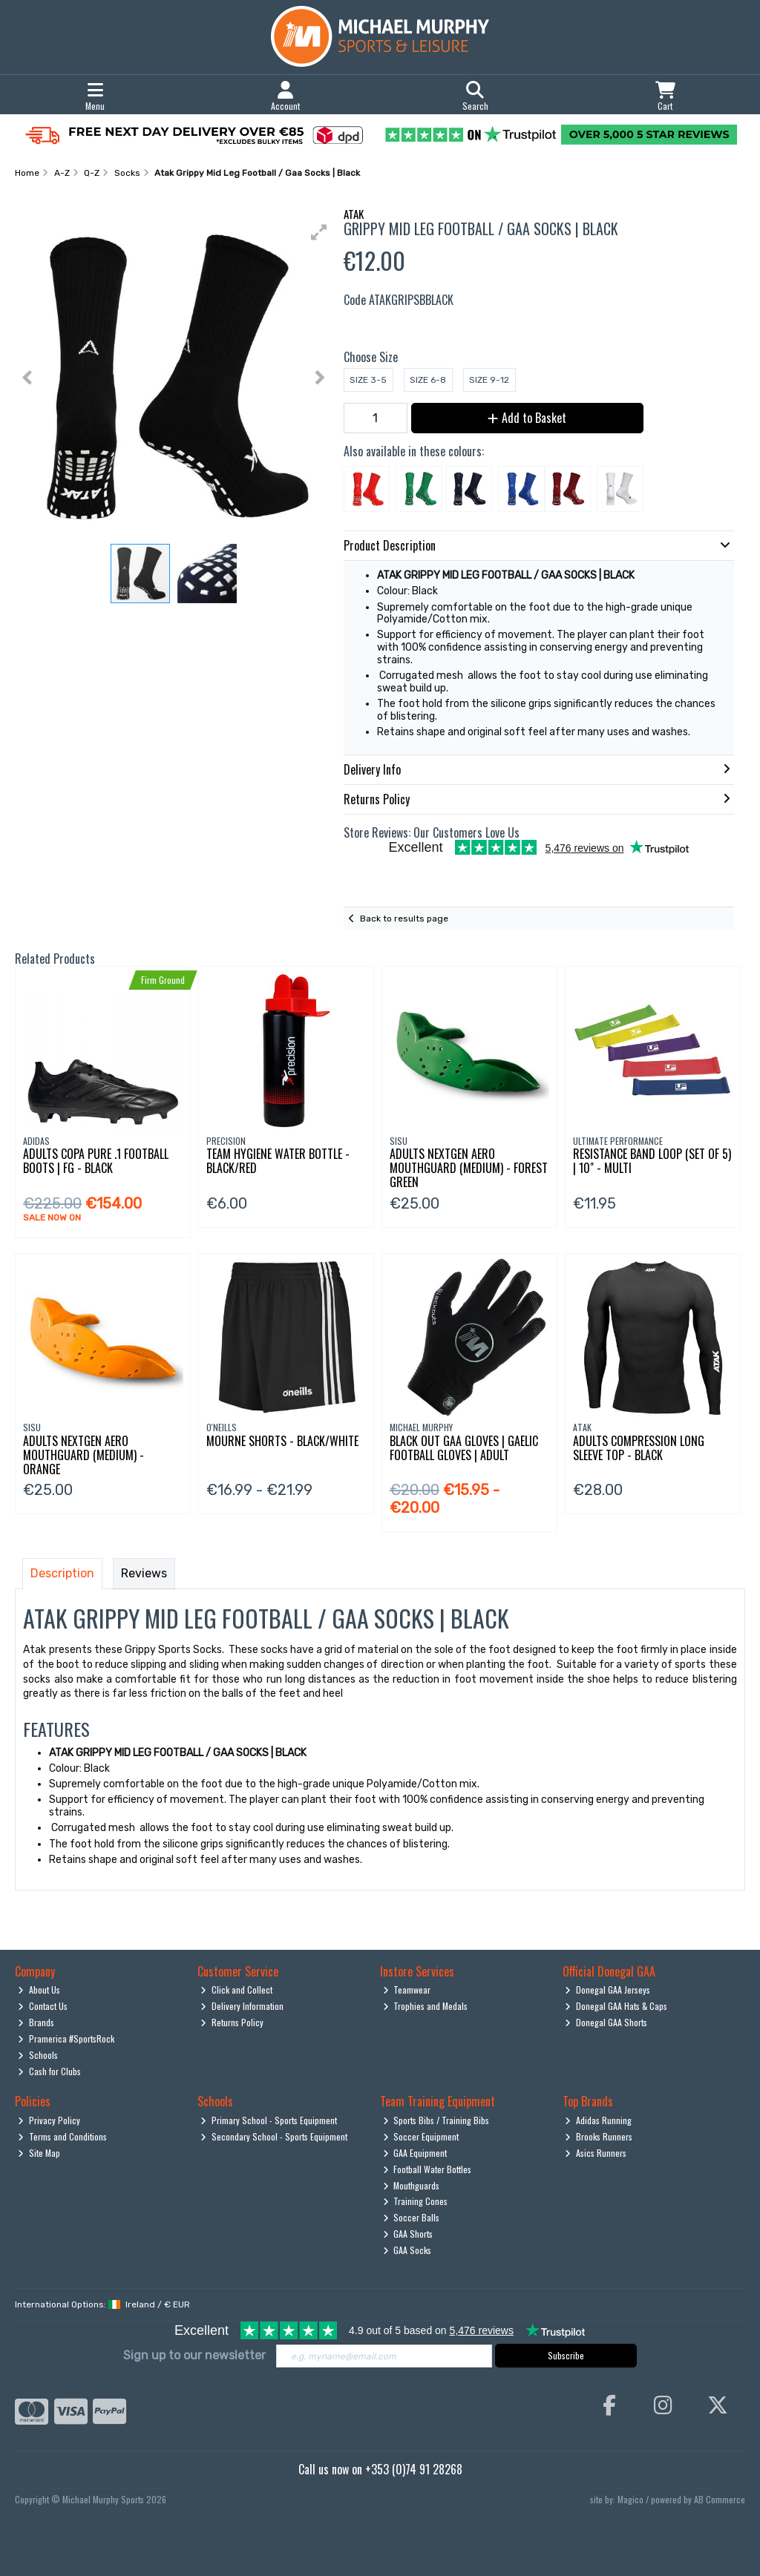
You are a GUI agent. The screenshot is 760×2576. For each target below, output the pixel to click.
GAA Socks (407, 2250)
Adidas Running (598, 2120)
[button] (319, 232)
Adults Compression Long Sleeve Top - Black (638, 1448)
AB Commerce (719, 2499)
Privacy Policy (49, 2120)
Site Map (39, 2152)
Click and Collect (236, 1989)
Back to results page (404, 918)
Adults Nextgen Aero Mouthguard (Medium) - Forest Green (469, 1168)
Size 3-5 (368, 380)
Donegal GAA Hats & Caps (616, 2006)
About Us (39, 1989)
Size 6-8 (428, 380)
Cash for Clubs (49, 2071)
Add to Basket (527, 418)
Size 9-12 (489, 380)
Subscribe (566, 2355)
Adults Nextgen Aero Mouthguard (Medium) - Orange (83, 1455)
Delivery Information (242, 2006)
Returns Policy (231, 2022)
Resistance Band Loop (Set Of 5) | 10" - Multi (652, 1161)
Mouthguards (411, 2185)
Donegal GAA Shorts (606, 2022)
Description (62, 1573)
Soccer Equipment (421, 2136)
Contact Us (43, 2006)
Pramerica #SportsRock (66, 2038)
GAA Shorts (408, 2233)
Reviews (144, 1573)
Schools (38, 2054)
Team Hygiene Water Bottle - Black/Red (278, 1161)
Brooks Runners (598, 2136)
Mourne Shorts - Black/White (282, 1441)
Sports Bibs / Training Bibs (436, 2120)
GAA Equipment (415, 2152)
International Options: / (102, 2304)
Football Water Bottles (427, 2169)
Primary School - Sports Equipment (268, 2120)
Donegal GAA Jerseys (607, 1989)
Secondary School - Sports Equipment (273, 2136)
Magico (630, 2499)
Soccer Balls (411, 2217)
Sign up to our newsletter (194, 2355)
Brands (36, 2022)
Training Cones (415, 2201)
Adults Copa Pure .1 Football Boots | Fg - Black (95, 1161)
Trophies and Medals (425, 2006)
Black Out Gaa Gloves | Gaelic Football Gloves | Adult (464, 1448)
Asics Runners (595, 2152)
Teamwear (407, 1989)
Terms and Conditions (62, 2136)
